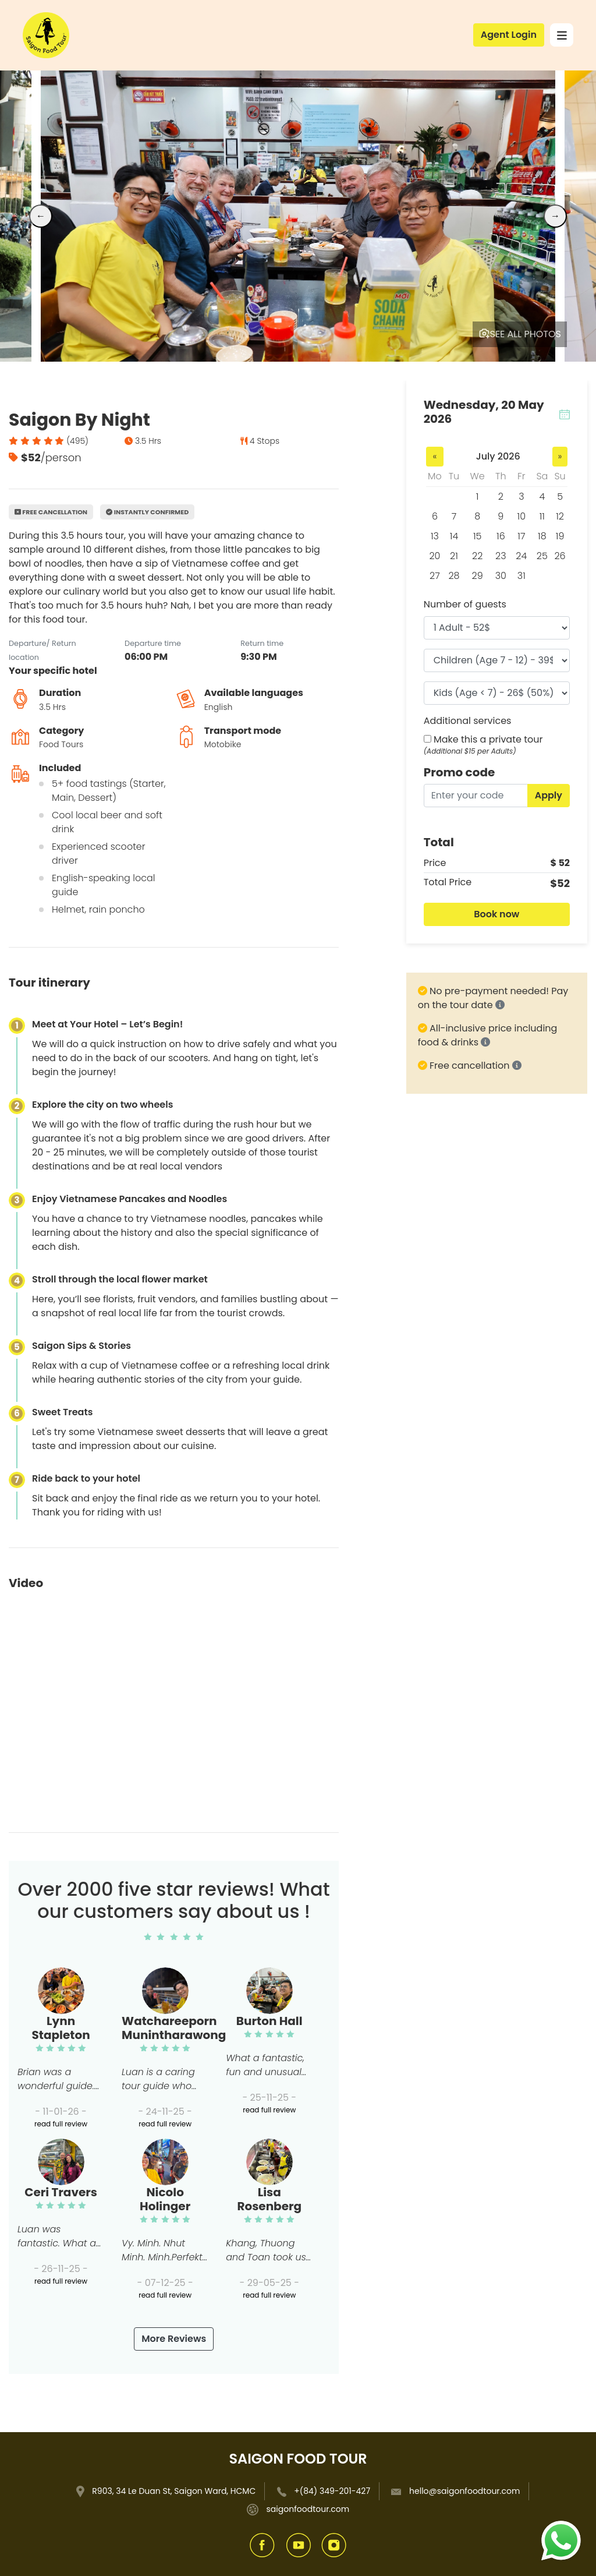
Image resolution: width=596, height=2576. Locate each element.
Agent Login (509, 34)
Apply (548, 795)
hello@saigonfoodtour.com (464, 2491)
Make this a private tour (488, 739)
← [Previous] (40, 215)
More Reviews (173, 2338)
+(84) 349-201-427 (332, 2491)
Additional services (468, 720)
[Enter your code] (476, 795)
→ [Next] (555, 215)
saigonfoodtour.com (308, 2509)
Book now (496, 914)
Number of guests (465, 604)
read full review (60, 2124)
